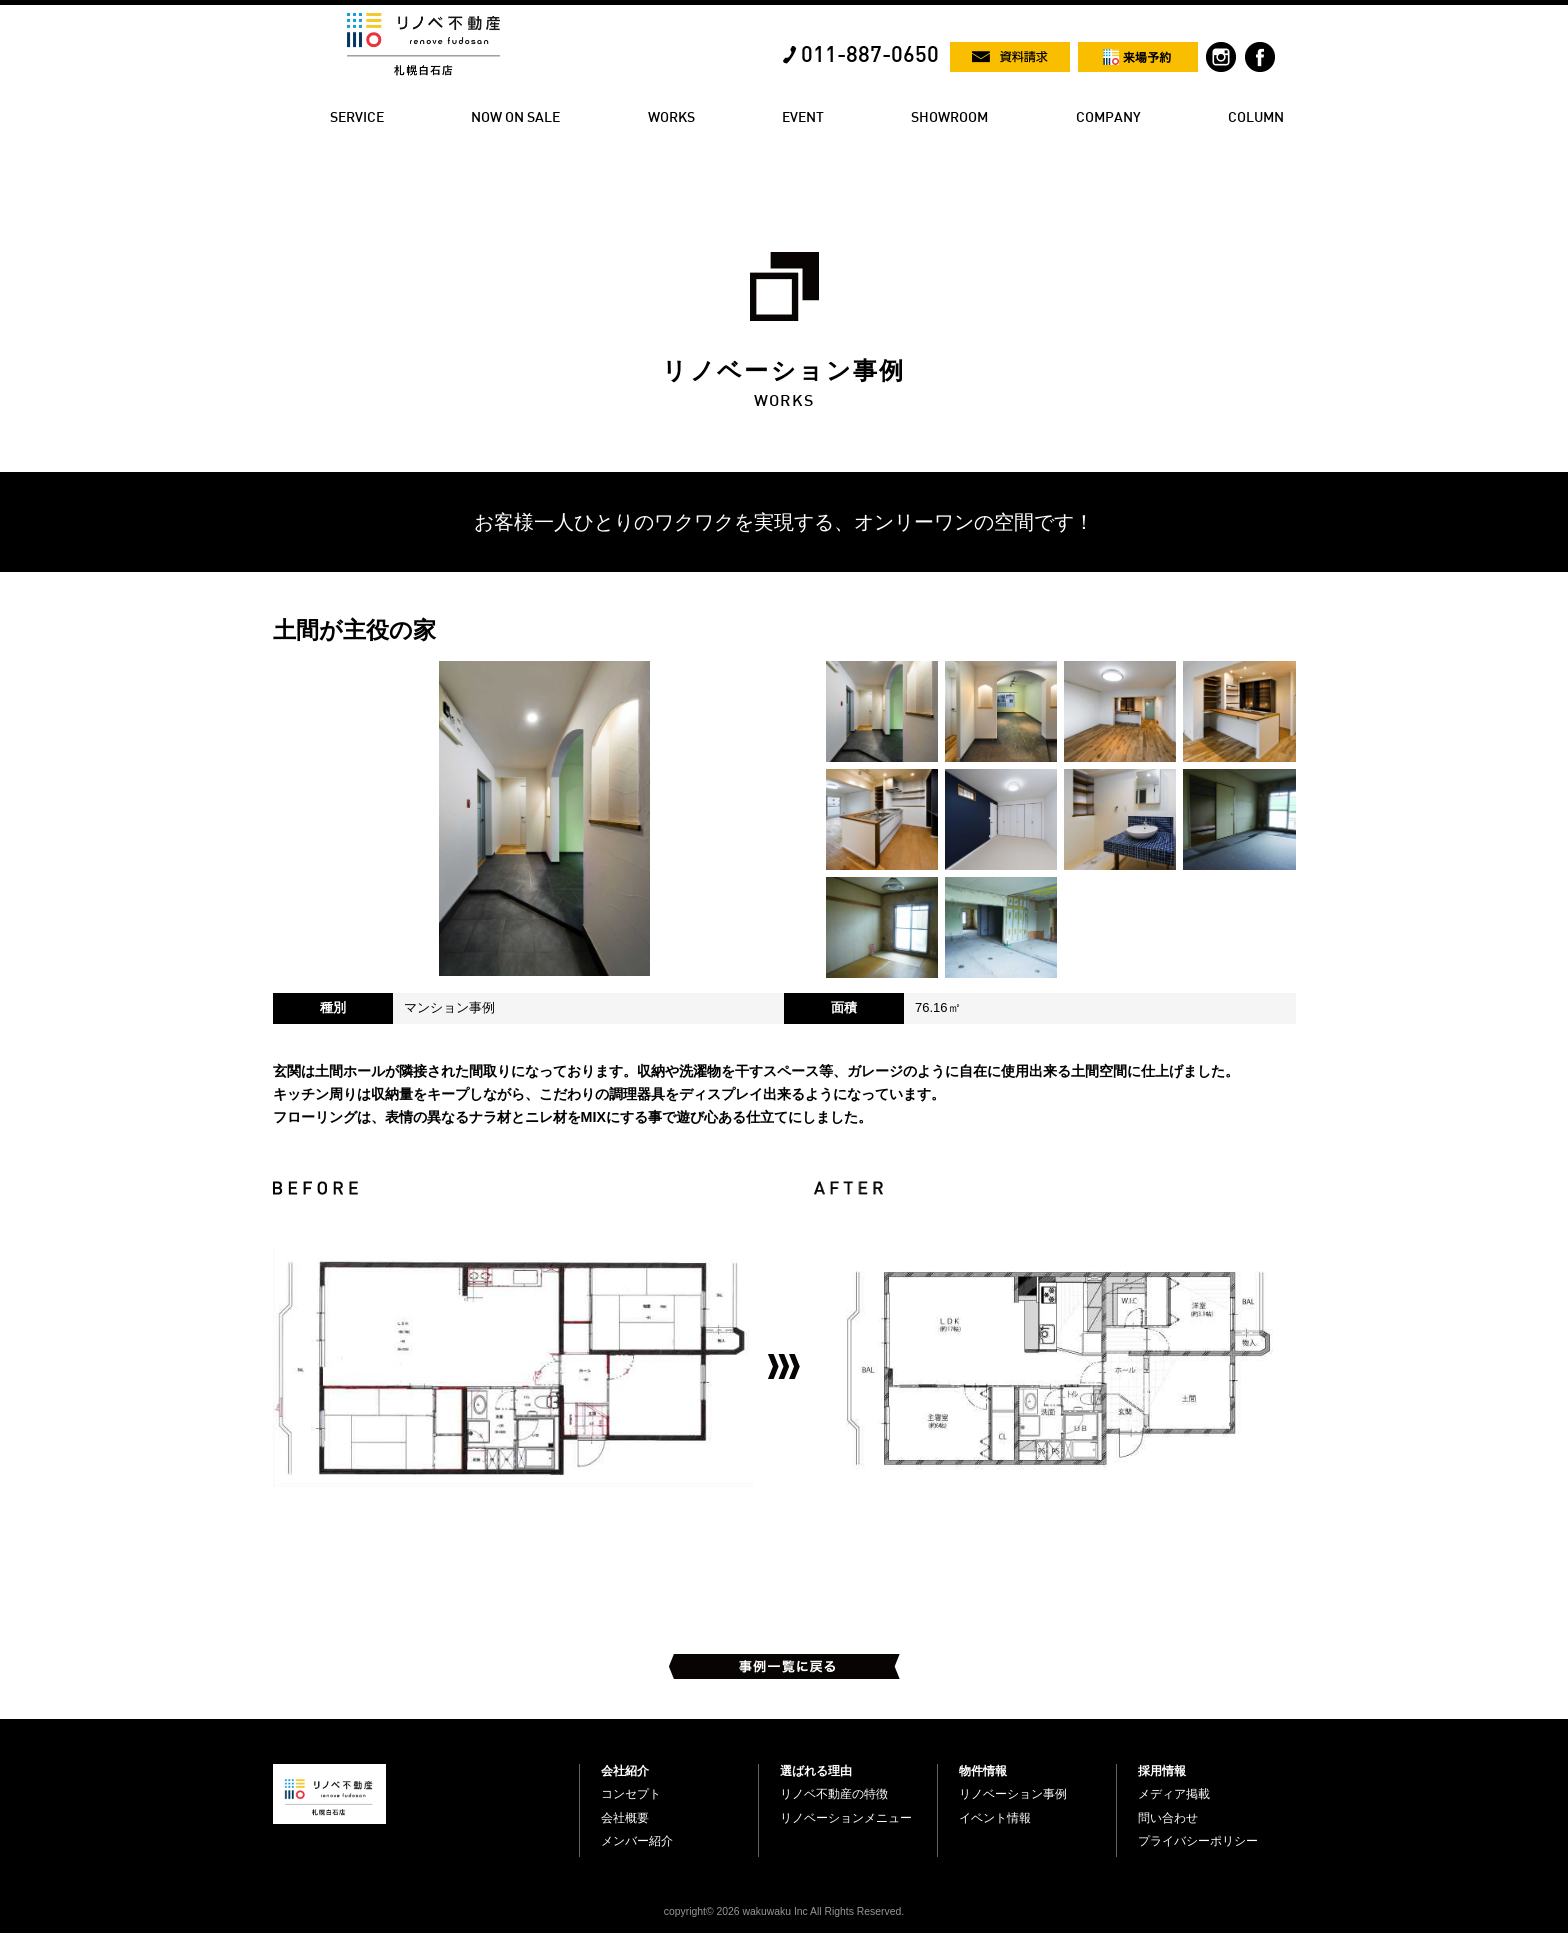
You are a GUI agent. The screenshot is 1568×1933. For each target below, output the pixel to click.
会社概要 (625, 1818)
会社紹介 (625, 1771)
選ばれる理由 (816, 1771)
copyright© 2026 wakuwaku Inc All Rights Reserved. (784, 1911)
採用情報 (1162, 1771)
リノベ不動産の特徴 (834, 1794)
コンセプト (631, 1794)
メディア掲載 (1174, 1794)
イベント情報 (995, 1818)
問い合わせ (1168, 1818)
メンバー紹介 (637, 1841)
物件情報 (983, 1771)
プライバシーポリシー (1198, 1841)
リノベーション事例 (1013, 1794)
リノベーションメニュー (846, 1818)
